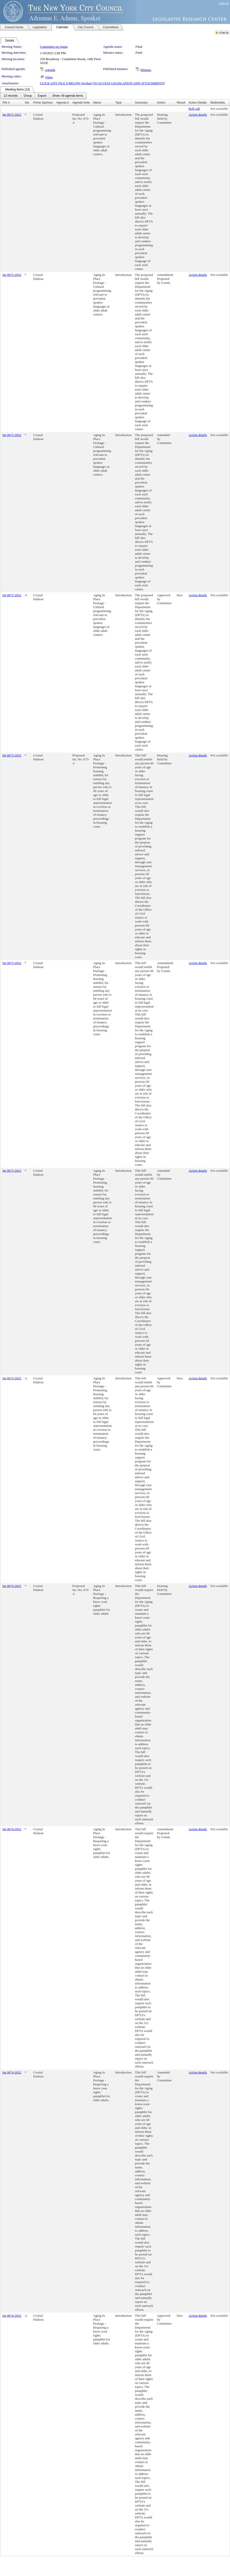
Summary (141, 102)
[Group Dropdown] (28, 96)
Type (118, 102)
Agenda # (62, 102)
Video (49, 77)
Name (97, 102)
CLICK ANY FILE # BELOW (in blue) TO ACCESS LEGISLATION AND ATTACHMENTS (102, 83)
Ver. (27, 102)
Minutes (145, 70)
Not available (219, 108)
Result (181, 102)
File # (6, 102)
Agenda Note (81, 102)
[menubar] (43, 96)
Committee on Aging (54, 46)
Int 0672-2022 (11, 114)
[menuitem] (11, 96)
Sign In (224, 3)
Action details (198, 114)
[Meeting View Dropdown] (67, 96)
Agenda (50, 70)
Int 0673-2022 (11, 755)
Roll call (194, 108)
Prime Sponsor (43, 102)
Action (161, 102)
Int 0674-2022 (11, 1586)
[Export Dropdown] (42, 96)
